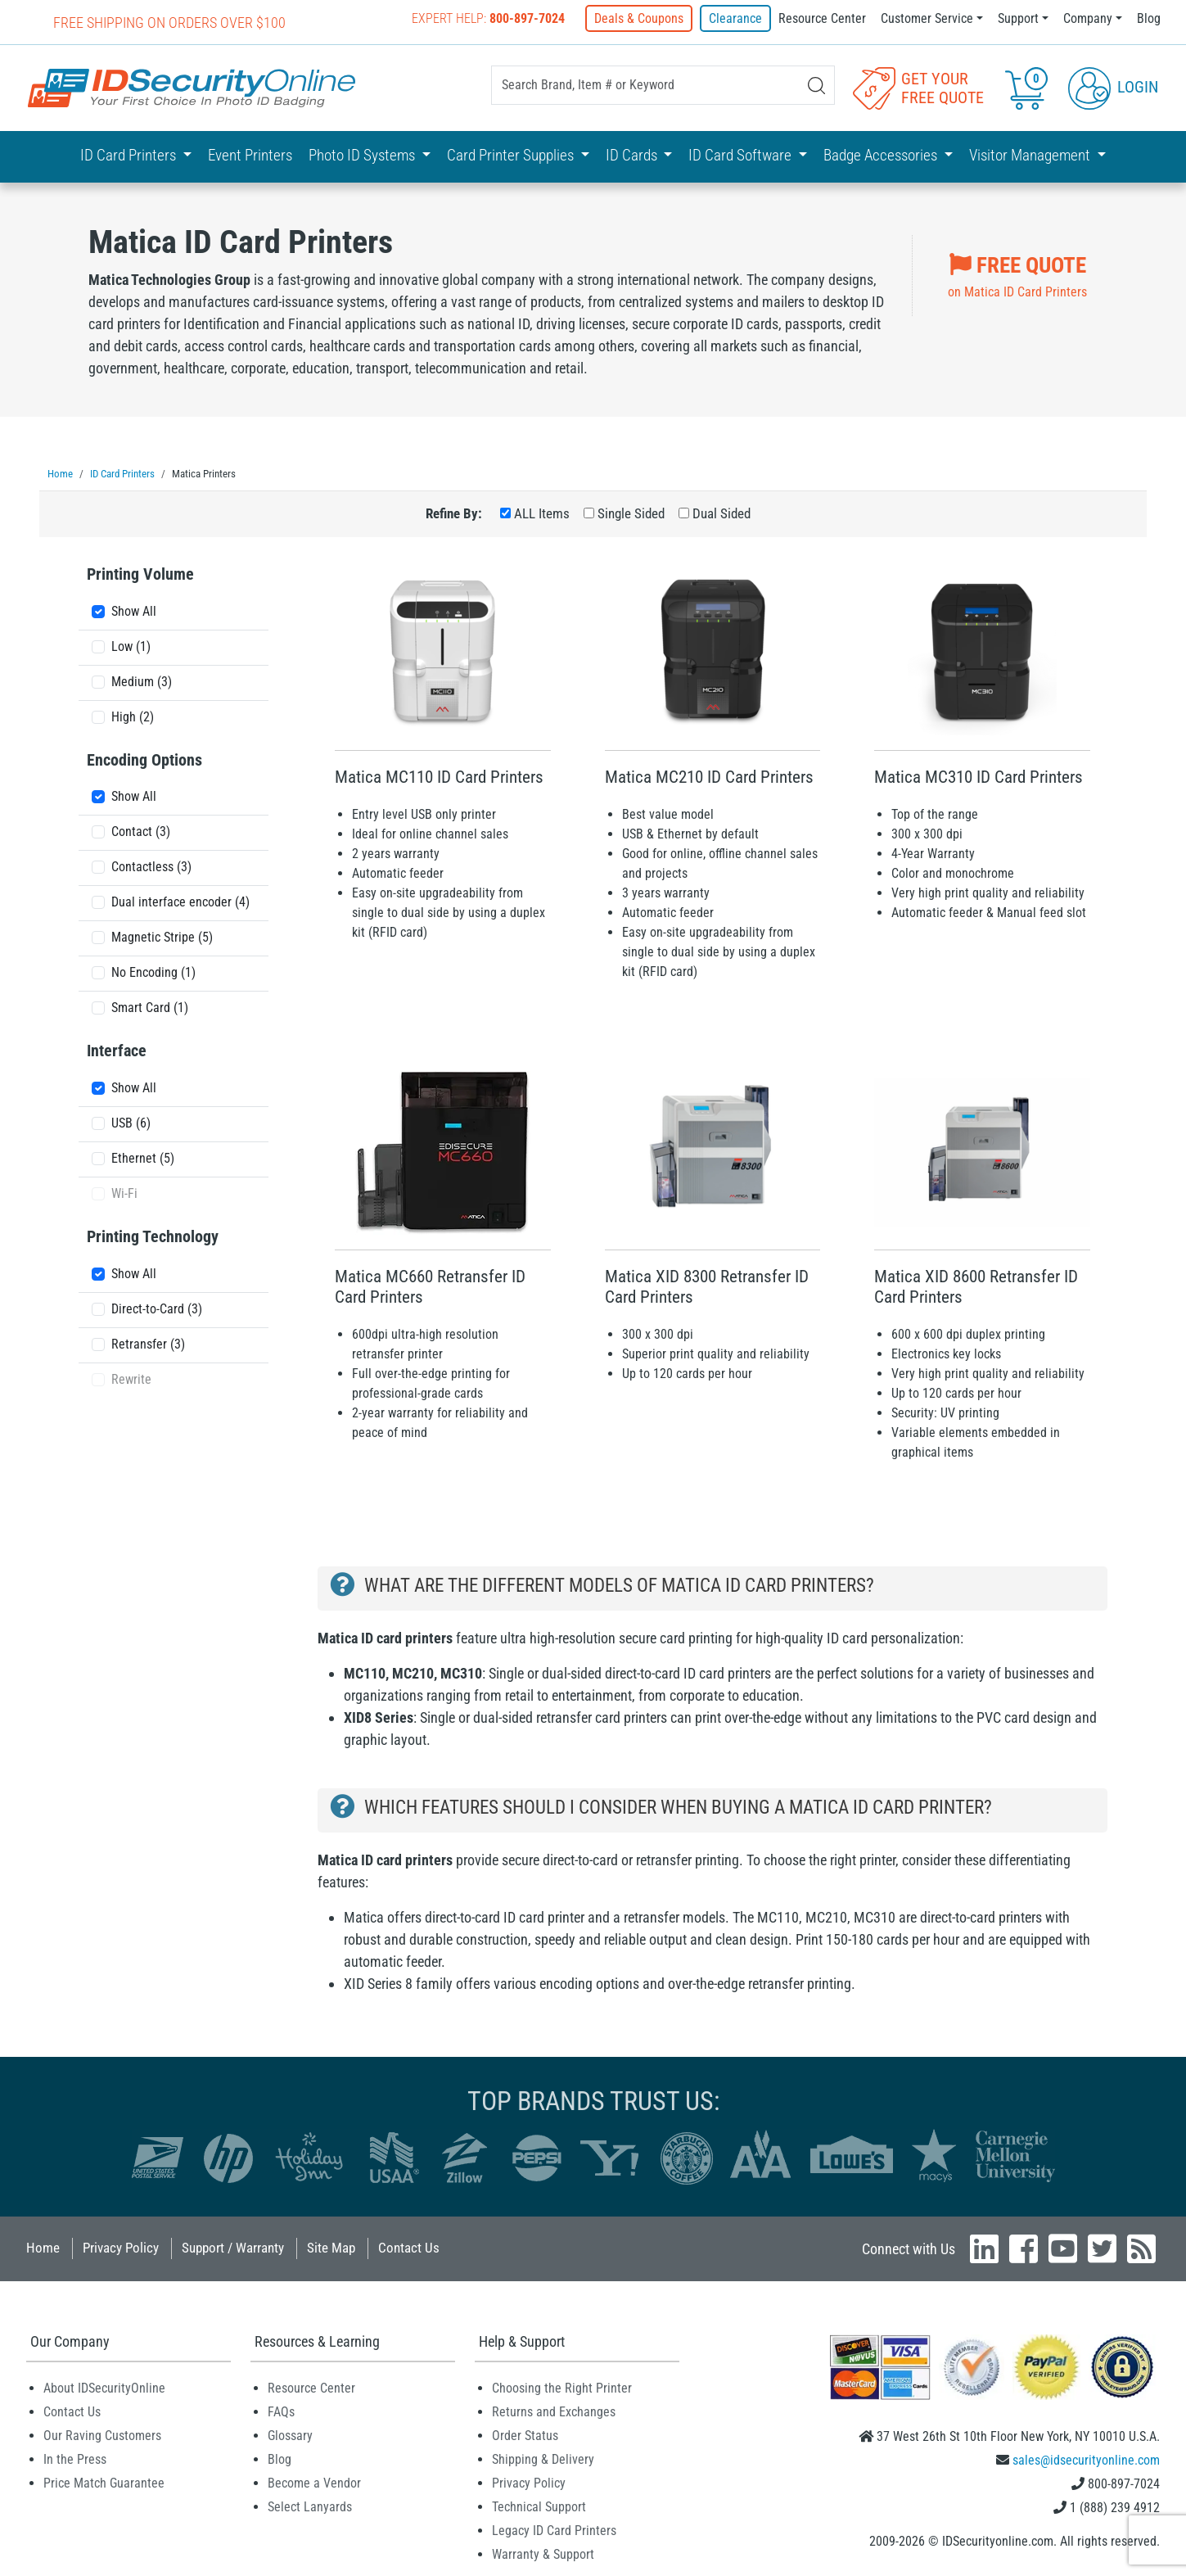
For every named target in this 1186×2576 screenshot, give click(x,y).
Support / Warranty (233, 2247)
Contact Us (409, 2247)
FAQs (281, 2411)
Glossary (290, 2435)
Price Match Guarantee (104, 2482)
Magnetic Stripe (162, 936)
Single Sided (631, 512)
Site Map (331, 2247)
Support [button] (1018, 18)
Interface (117, 1050)
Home (43, 2247)
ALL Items (542, 512)
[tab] (173, 577)
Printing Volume (140, 573)
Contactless (151, 866)
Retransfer (148, 1343)
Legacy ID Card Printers (554, 2530)
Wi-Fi (124, 1192)
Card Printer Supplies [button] (512, 155)
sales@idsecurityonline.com (1086, 2459)
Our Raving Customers (102, 2435)
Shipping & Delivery (543, 2458)
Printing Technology (153, 1235)
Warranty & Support (543, 2553)
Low (131, 645)
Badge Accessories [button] (881, 155)
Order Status (525, 2435)
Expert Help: (489, 18)
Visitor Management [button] (1031, 155)
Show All (133, 610)
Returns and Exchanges (554, 2411)
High (132, 716)
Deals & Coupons (639, 18)
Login (1113, 87)
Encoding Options (144, 759)
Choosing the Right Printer (562, 2387)
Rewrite (131, 1378)
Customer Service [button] (927, 18)
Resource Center (822, 18)
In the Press (74, 2458)
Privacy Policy (121, 2247)
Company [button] (1087, 18)
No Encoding (153, 971)
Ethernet (142, 1157)
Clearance (735, 18)
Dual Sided (721, 512)
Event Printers (250, 155)
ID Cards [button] (633, 155)
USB (131, 1122)
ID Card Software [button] (741, 155)
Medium (141, 681)
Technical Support (539, 2506)
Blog (1149, 18)
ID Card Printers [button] (129, 155)
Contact (140, 830)
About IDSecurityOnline (104, 2387)
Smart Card (149, 1007)
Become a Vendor (314, 2482)
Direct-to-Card (156, 1308)
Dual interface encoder (180, 901)
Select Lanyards (310, 2506)
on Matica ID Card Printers (1017, 273)
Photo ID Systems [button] (363, 155)
